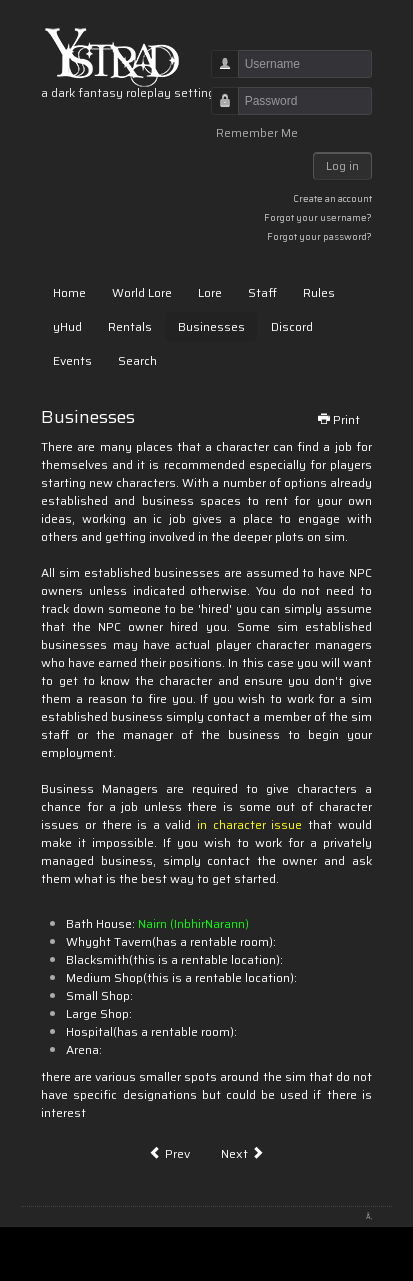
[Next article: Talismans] (243, 1154)
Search (137, 360)
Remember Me (257, 133)
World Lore (142, 292)
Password (217, 110)
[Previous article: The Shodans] (169, 1154)
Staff (262, 292)
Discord (292, 326)
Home (69, 292)
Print (338, 419)
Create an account (332, 198)
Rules (319, 292)
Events (72, 360)
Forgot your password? (319, 236)
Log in (342, 165)
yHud (67, 326)
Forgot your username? (318, 217)
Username (217, 73)
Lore (210, 292)
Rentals (130, 326)
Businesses (211, 326)
